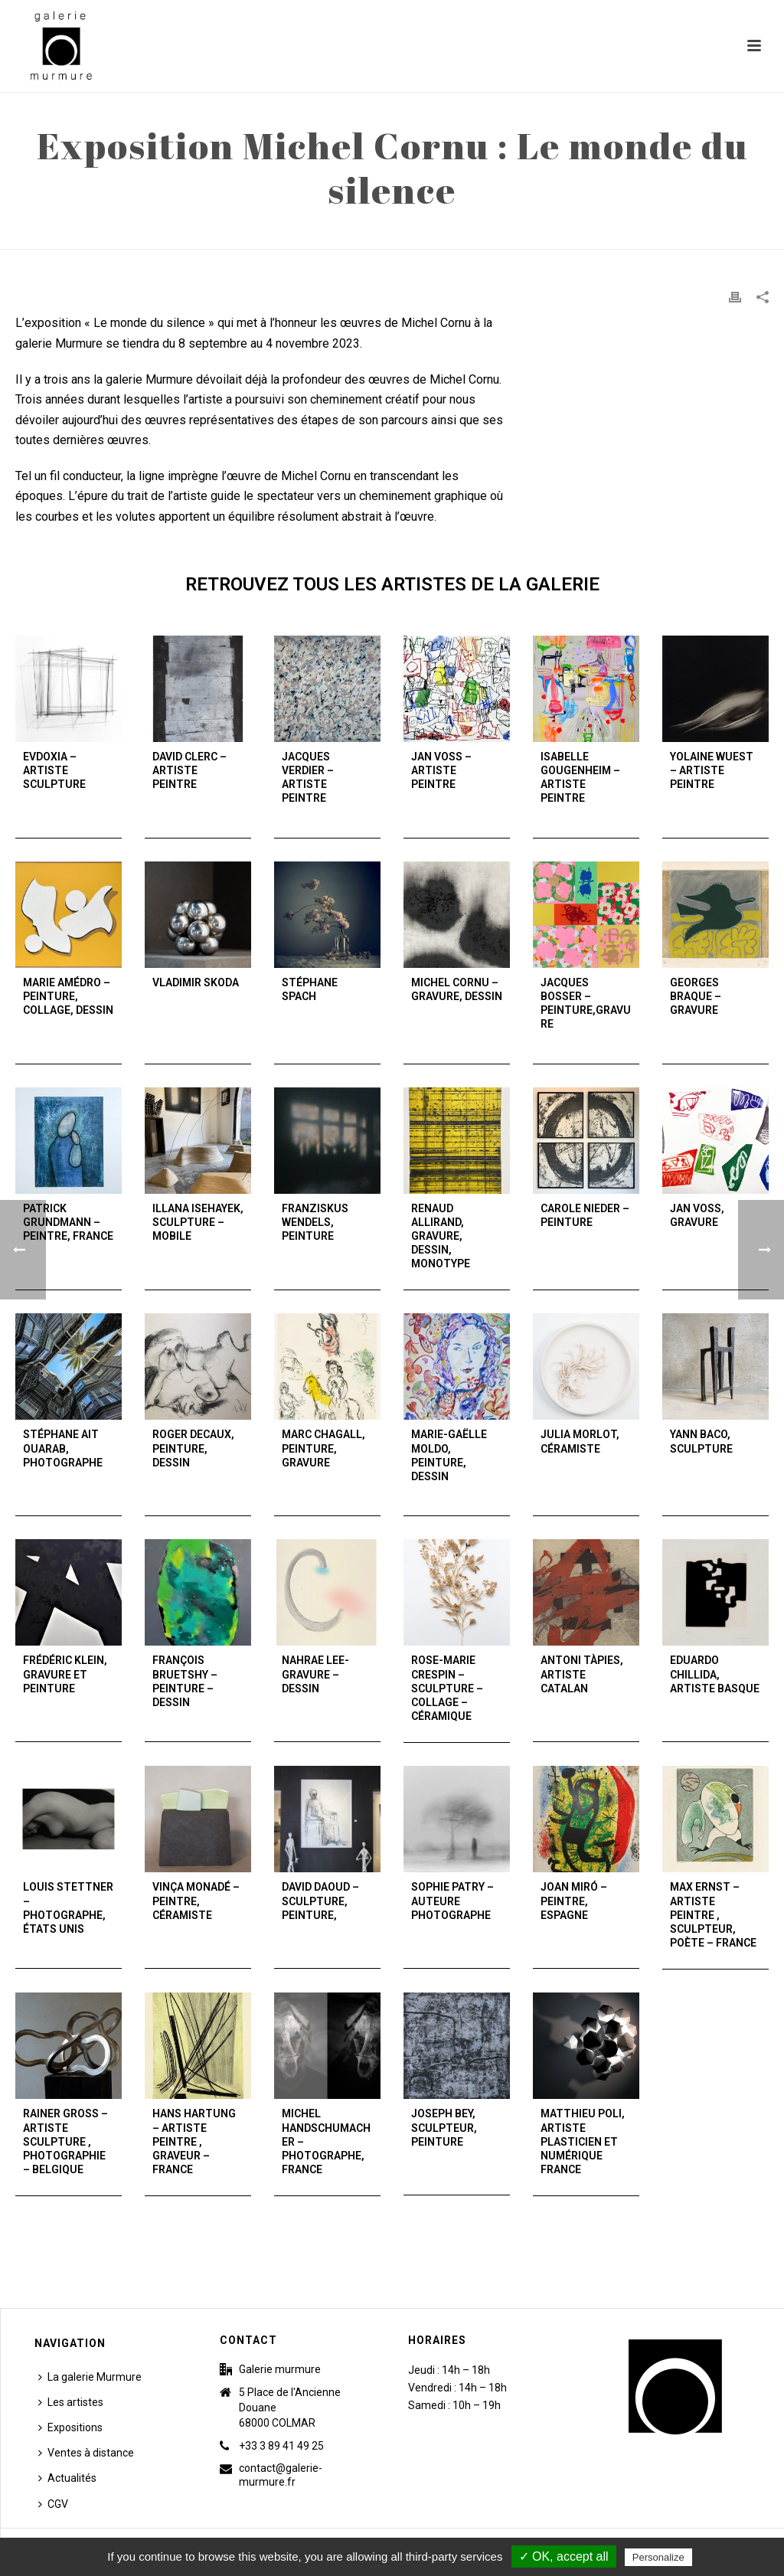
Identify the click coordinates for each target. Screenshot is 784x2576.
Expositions (70, 2427)
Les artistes (70, 2402)
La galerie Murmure (90, 2377)
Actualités (67, 2478)
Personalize (658, 2557)
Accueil (479, 234)
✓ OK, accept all (564, 2556)
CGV (53, 2504)
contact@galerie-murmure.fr (280, 2475)
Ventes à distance (86, 2453)
